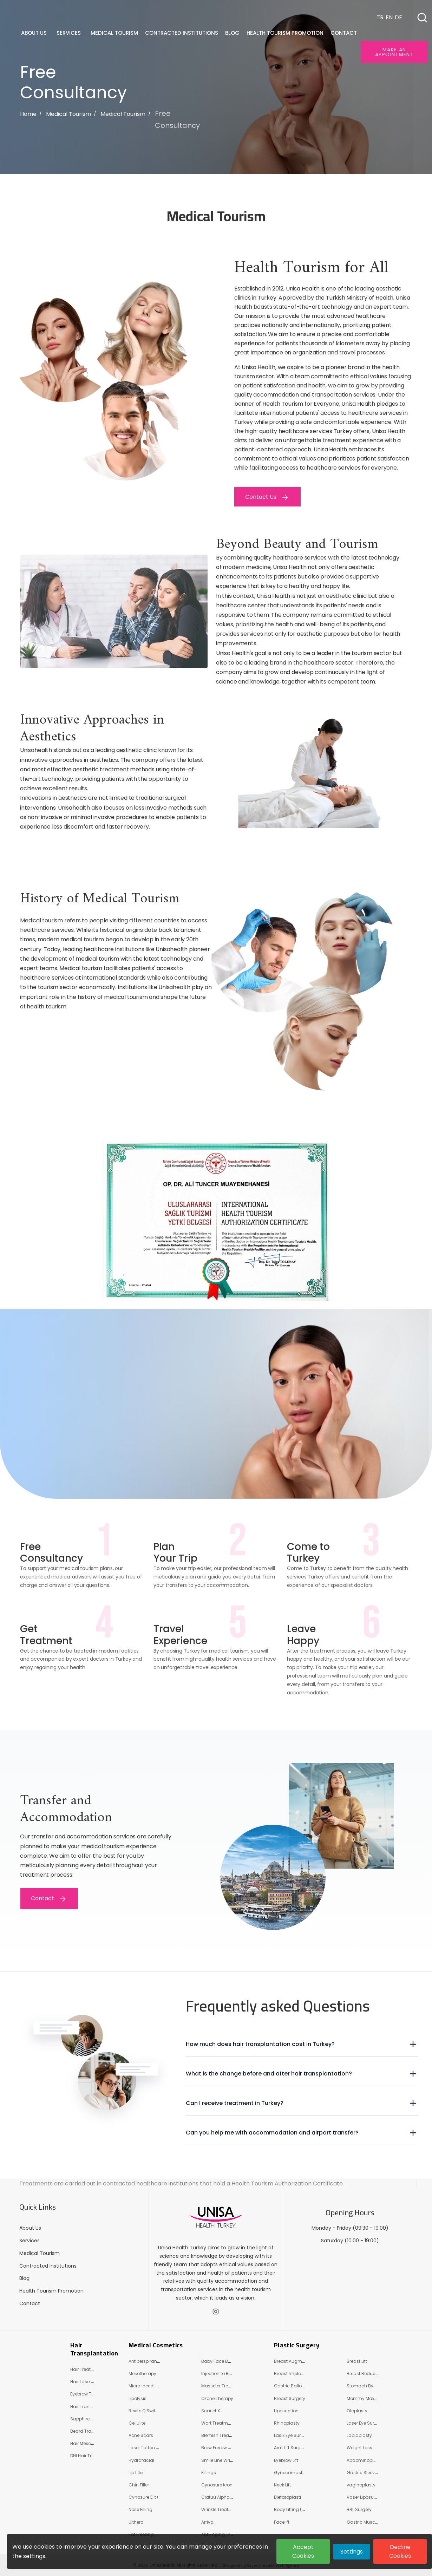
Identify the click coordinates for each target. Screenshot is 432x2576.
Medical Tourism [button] (115, 33)
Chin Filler (139, 2485)
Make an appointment (394, 52)
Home (28, 114)
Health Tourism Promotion (51, 2290)
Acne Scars (141, 2435)
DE (398, 17)
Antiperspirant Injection (153, 2361)
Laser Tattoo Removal (152, 2448)
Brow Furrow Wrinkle (222, 2448)
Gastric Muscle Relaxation (374, 2522)
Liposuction (286, 2411)
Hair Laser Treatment (92, 2382)
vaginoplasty (361, 2485)
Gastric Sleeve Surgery (371, 2473)
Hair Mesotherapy (88, 2443)
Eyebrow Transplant (91, 2394)
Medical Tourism (68, 114)
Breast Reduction (365, 2373)
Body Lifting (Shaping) (298, 2509)
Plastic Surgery (296, 2345)
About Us (30, 2227)
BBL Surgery (359, 2509)
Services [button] (69, 33)
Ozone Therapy (217, 2398)
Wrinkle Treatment (220, 2509)
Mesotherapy (142, 2373)
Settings (351, 2552)
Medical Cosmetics (156, 2345)
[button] (422, 17)
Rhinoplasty (287, 2423)
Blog (24, 2278)
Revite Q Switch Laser (151, 2411)
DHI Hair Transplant (90, 2456)
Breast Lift (357, 2361)
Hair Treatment (86, 2369)
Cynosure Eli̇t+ (144, 2497)
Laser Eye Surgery (365, 2423)
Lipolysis (137, 2398)
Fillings (208, 2473)
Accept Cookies (303, 2551)
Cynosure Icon (217, 2485)
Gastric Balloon (290, 2386)
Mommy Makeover (366, 2398)
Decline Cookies (400, 2551)
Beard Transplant (89, 2431)
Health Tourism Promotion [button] (286, 33)
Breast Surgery (289, 2398)
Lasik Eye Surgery (292, 2435)
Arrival (208, 2522)
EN (389, 17)
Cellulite (137, 2423)
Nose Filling (140, 2509)
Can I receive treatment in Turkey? (234, 2103)
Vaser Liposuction (366, 2497)
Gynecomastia (290, 2473)
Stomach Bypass (365, 2386)
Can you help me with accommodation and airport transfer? (272, 2133)
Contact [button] (344, 33)
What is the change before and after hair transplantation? (269, 2074)
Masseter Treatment (222, 2386)
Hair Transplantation (94, 2349)
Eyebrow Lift (286, 2460)
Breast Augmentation (297, 2361)
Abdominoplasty (365, 2460)
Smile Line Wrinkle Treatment (231, 2460)
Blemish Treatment (221, 2435)
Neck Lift (282, 2485)
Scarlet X (210, 2411)
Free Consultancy (177, 119)
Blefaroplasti (287, 2497)
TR (380, 17)
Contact (29, 2303)
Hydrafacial (141, 2460)
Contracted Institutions (48, 2265)
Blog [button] (233, 33)
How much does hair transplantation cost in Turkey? (260, 2044)
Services (29, 2240)
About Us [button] (34, 33)
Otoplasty (357, 2411)
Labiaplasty (359, 2435)
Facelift (281, 2522)
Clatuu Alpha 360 (220, 2497)
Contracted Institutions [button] (182, 33)
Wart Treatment (218, 2423)
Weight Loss (359, 2448)
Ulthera (136, 2522)
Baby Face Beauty (220, 2361)
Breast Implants (291, 2373)
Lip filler (136, 2473)
